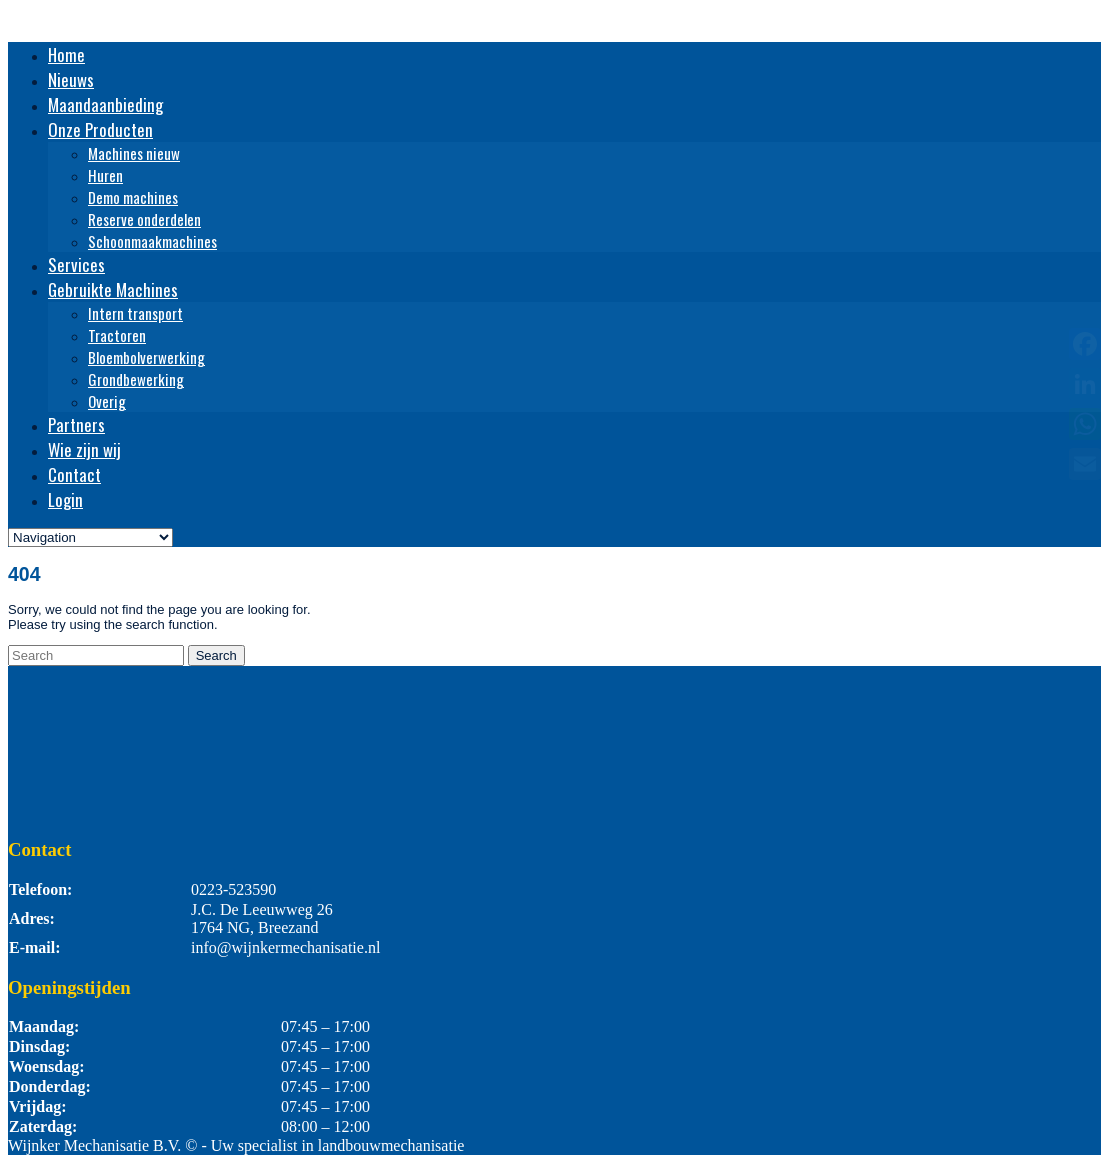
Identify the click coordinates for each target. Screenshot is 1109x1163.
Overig (107, 401)
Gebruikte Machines (113, 289)
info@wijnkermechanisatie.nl (285, 947)
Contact (74, 474)
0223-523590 (233, 889)
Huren (105, 175)
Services (76, 264)
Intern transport (135, 313)
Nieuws (71, 79)
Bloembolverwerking (146, 357)
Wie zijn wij (84, 449)
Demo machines (133, 197)
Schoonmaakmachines (152, 241)
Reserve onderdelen (144, 219)
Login (65, 499)
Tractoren (117, 335)
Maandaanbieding (105, 104)
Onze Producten (100, 129)
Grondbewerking (136, 379)
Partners (76, 424)
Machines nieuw (134, 153)
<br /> (555, 741)
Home (66, 54)
